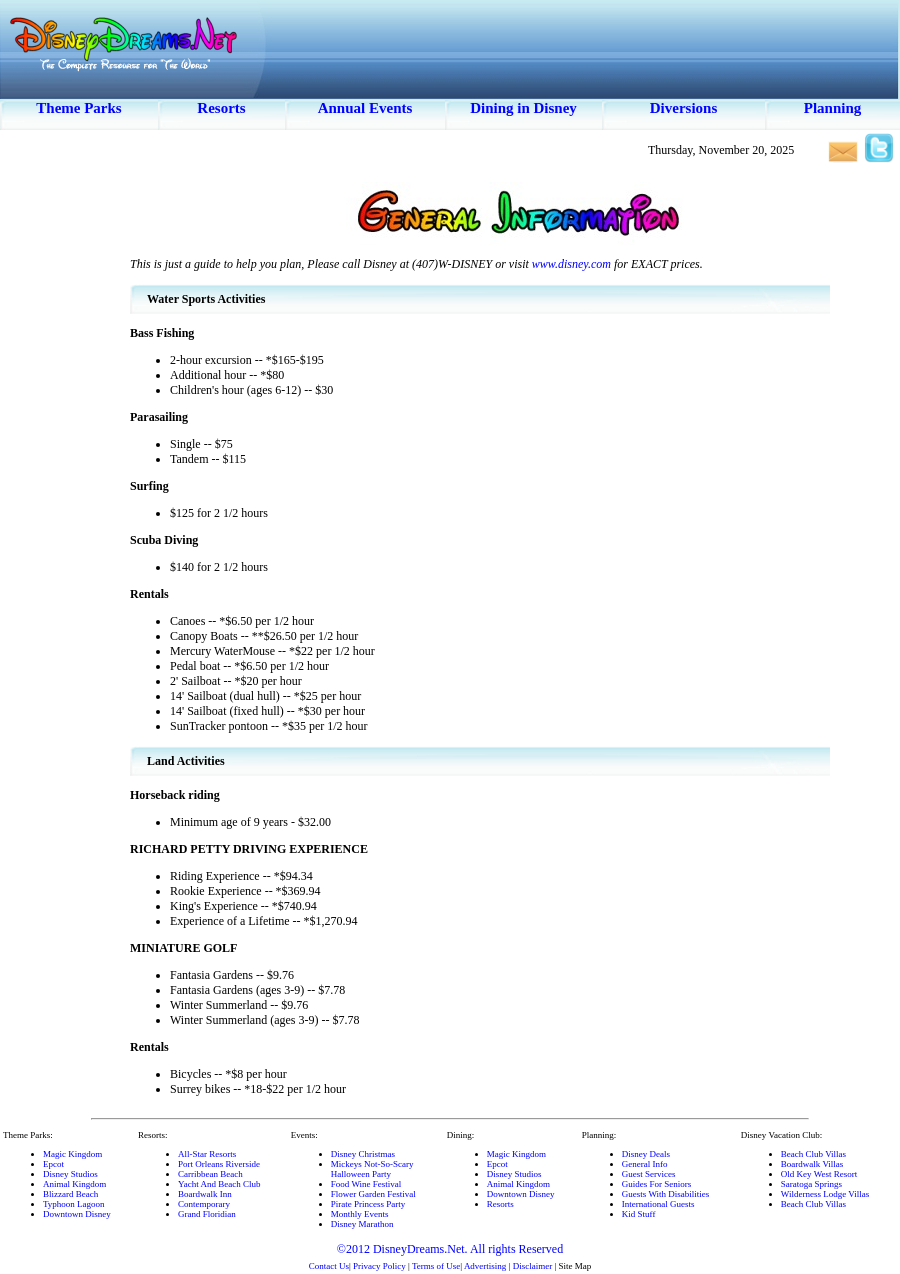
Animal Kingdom (74, 1184)
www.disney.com (571, 264)
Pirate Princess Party (368, 1204)
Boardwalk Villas (812, 1164)
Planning (833, 108)
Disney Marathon (362, 1224)
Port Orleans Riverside (219, 1164)
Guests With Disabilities (665, 1194)
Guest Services (649, 1174)
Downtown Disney (77, 1214)
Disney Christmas (363, 1154)
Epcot (53, 1164)
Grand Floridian (207, 1214)
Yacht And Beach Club (219, 1184)
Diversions (684, 108)
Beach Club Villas (813, 1154)
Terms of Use (436, 1266)
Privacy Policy (379, 1266)
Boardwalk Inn (205, 1194)
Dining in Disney (523, 108)
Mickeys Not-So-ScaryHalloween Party (372, 1169)
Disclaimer (533, 1266)
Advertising (485, 1266)
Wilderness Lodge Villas (825, 1194)
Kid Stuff (639, 1214)
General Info (645, 1164)
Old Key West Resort (819, 1174)
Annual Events (365, 108)
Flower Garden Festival (373, 1194)
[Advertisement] (65, 470)
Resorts (221, 108)
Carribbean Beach (210, 1174)
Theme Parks (78, 108)
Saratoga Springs (811, 1184)
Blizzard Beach (70, 1194)
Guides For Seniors (657, 1184)
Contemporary (204, 1204)
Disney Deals (646, 1154)
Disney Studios (70, 1174)
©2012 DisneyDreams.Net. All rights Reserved (450, 1249)
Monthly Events (360, 1214)
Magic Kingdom (72, 1154)
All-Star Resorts (207, 1154)
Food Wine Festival (366, 1184)
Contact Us (329, 1266)
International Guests (658, 1204)
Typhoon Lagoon (74, 1204)
